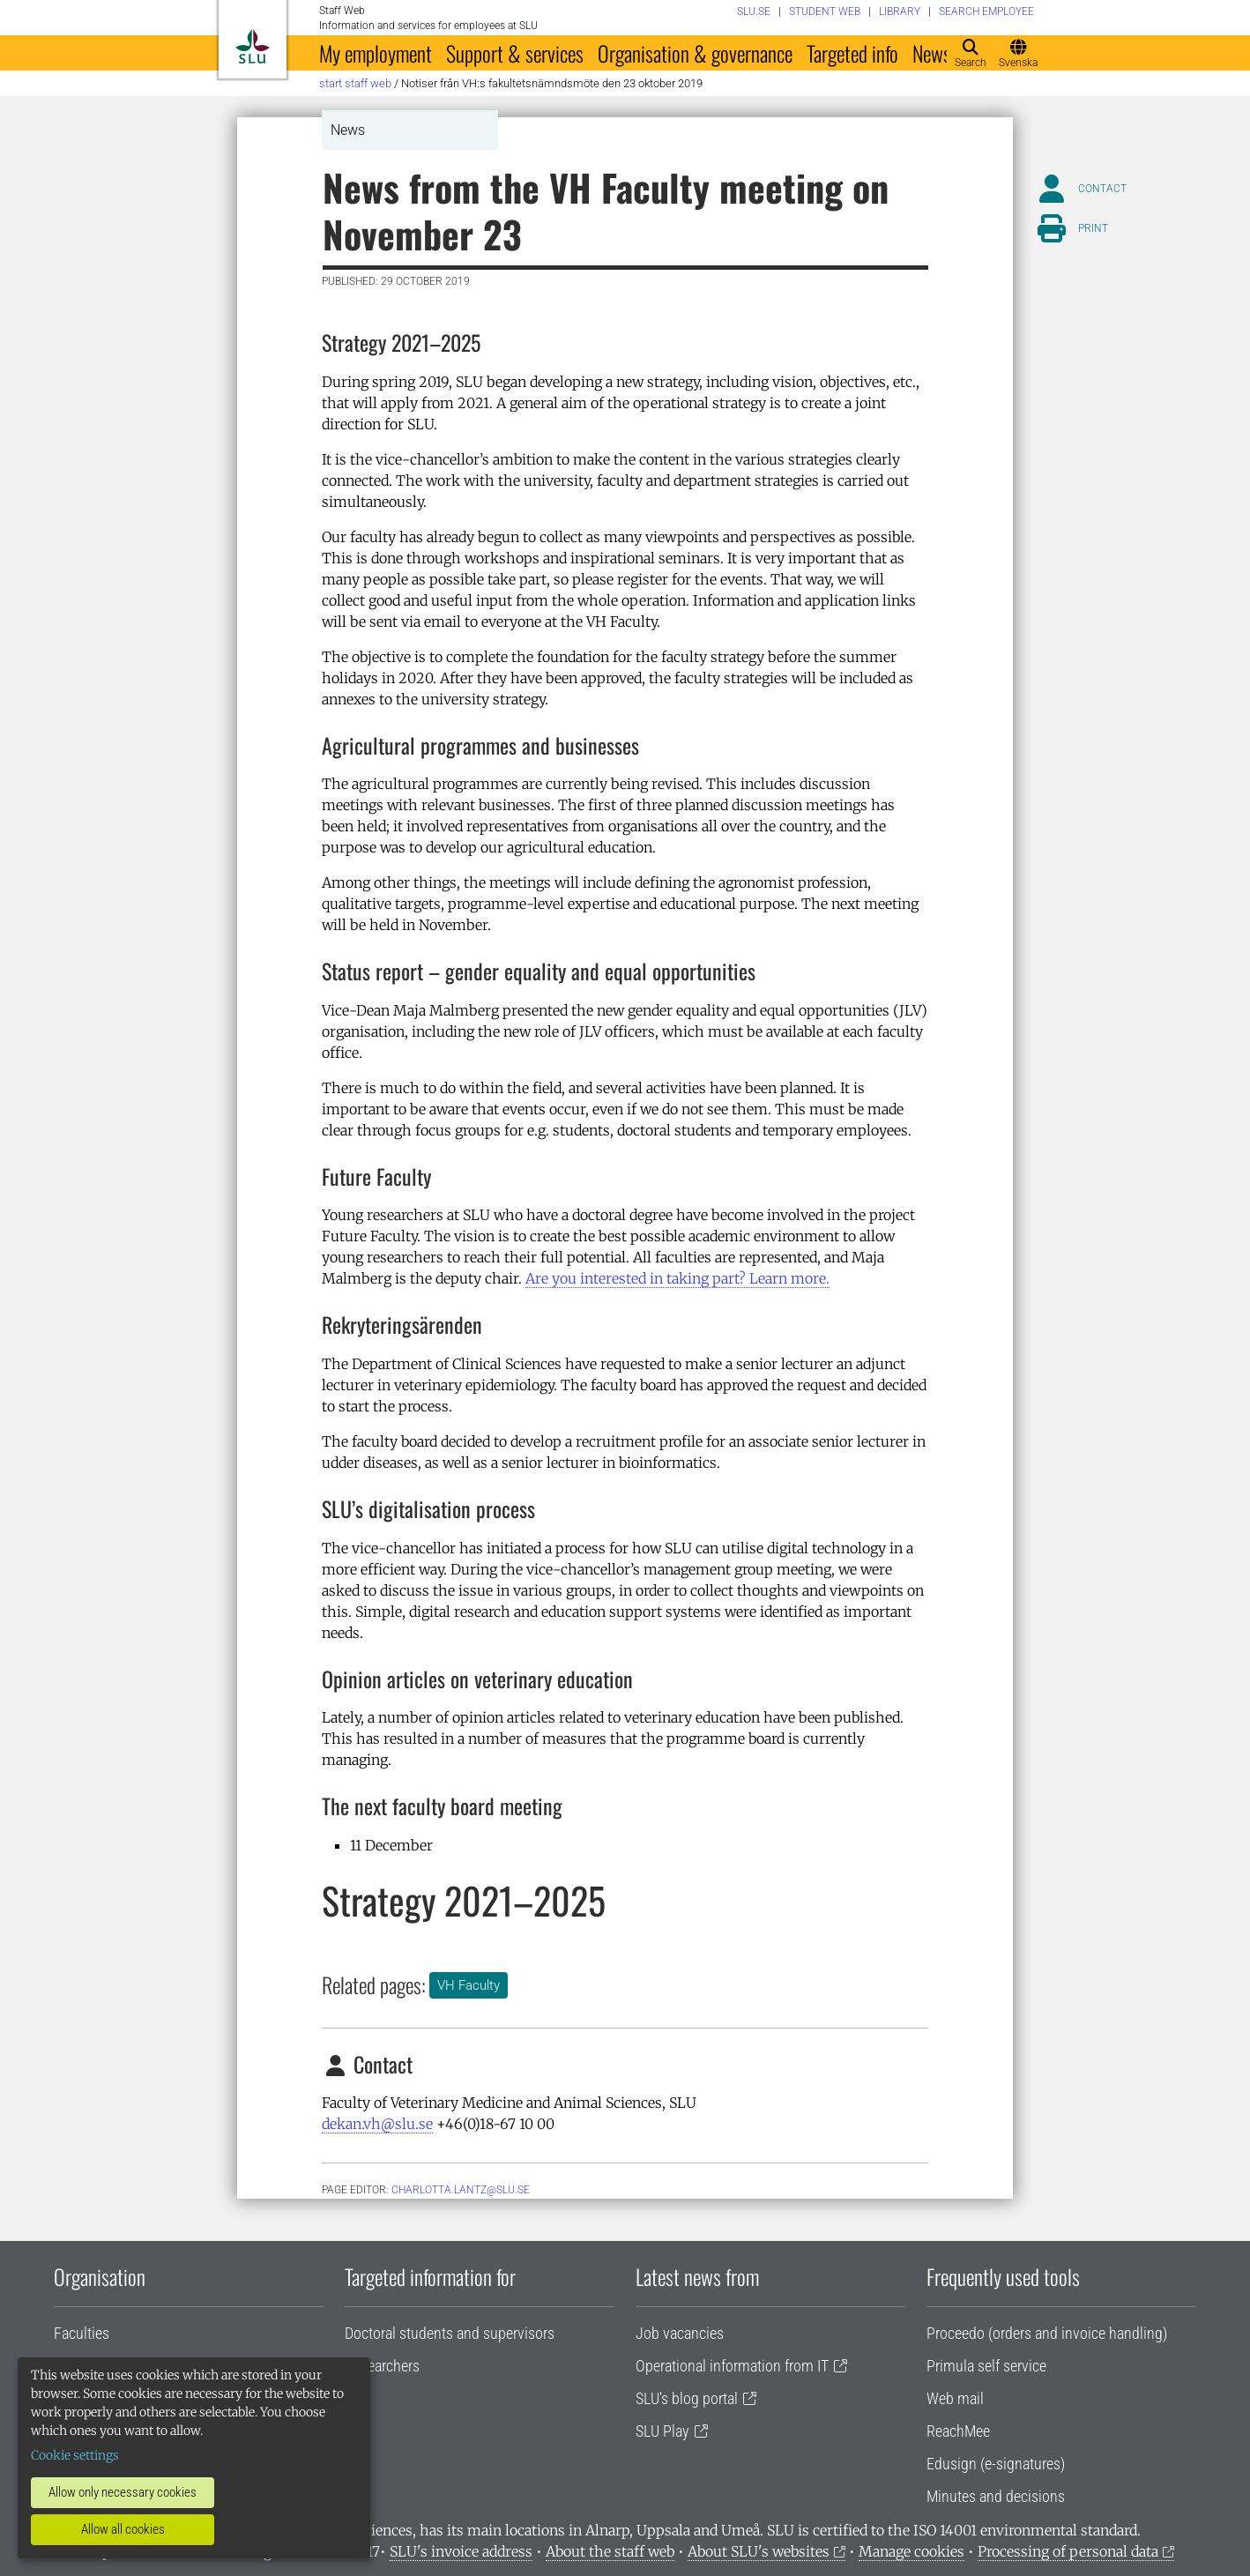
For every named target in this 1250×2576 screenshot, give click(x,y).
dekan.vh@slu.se (377, 2124)
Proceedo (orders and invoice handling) (1046, 2333)
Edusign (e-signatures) (995, 2463)
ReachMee (958, 2431)
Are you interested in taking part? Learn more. (677, 1278)
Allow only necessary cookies (122, 2492)
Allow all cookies (123, 2529)
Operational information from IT (732, 2365)
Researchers (382, 2365)
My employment (375, 53)
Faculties (81, 2333)
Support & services (515, 53)
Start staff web (355, 83)
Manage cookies (911, 2551)
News (931, 53)
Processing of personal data (1068, 2551)
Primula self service (986, 2365)
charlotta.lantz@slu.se (460, 2190)
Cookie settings (75, 2455)
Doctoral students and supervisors (449, 2333)
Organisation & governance (695, 53)
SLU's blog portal (687, 2398)
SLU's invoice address (461, 2551)
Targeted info (852, 53)
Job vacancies (680, 2333)
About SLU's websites (759, 2551)
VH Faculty (468, 1985)
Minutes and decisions (995, 2496)
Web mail (955, 2398)
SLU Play (662, 2431)
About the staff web (610, 2551)
